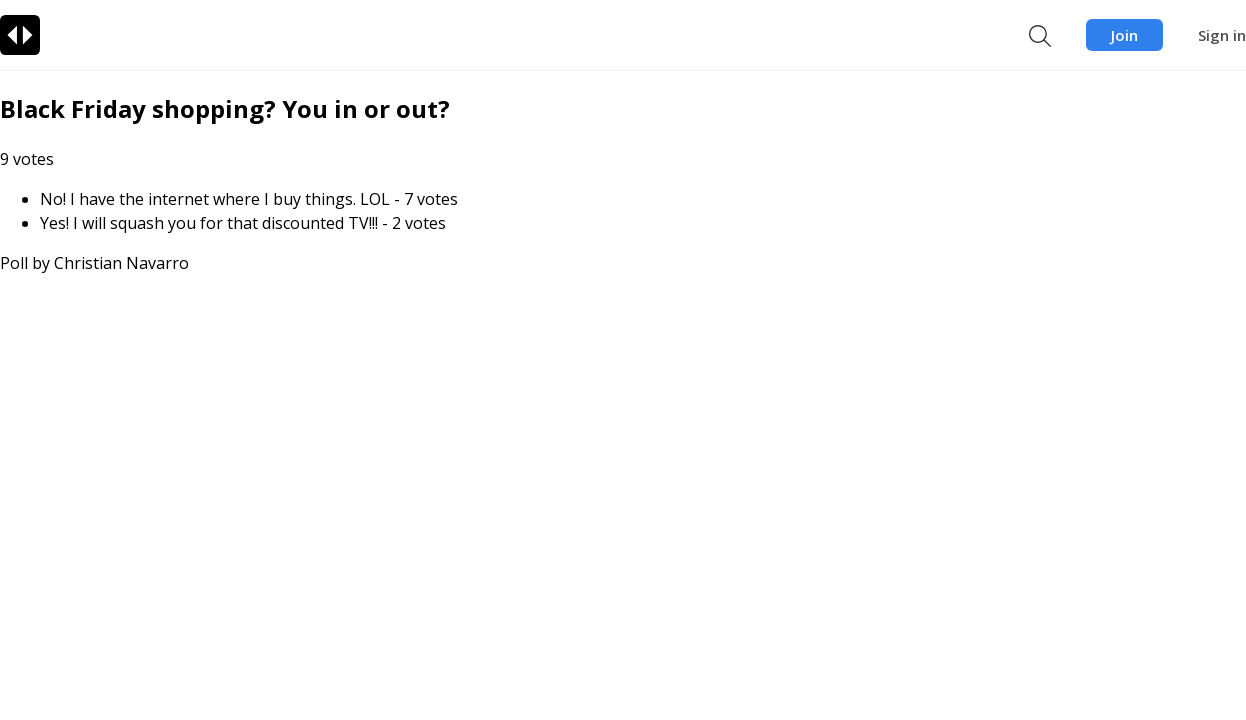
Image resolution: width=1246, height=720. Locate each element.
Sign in (1222, 35)
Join (1124, 35)
